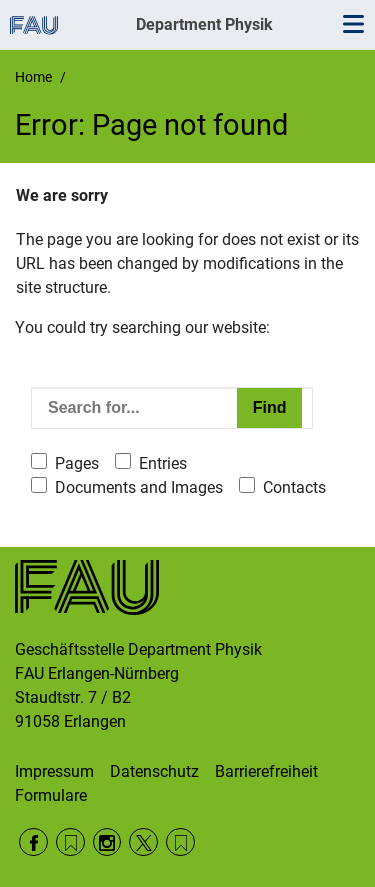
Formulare (51, 795)
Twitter (143, 842)
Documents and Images (139, 487)
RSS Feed (70, 842)
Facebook (33, 842)
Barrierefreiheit (266, 771)
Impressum (54, 771)
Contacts (294, 487)
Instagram (107, 842)
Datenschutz (154, 771)
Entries (163, 463)
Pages (77, 463)
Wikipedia (180, 842)
